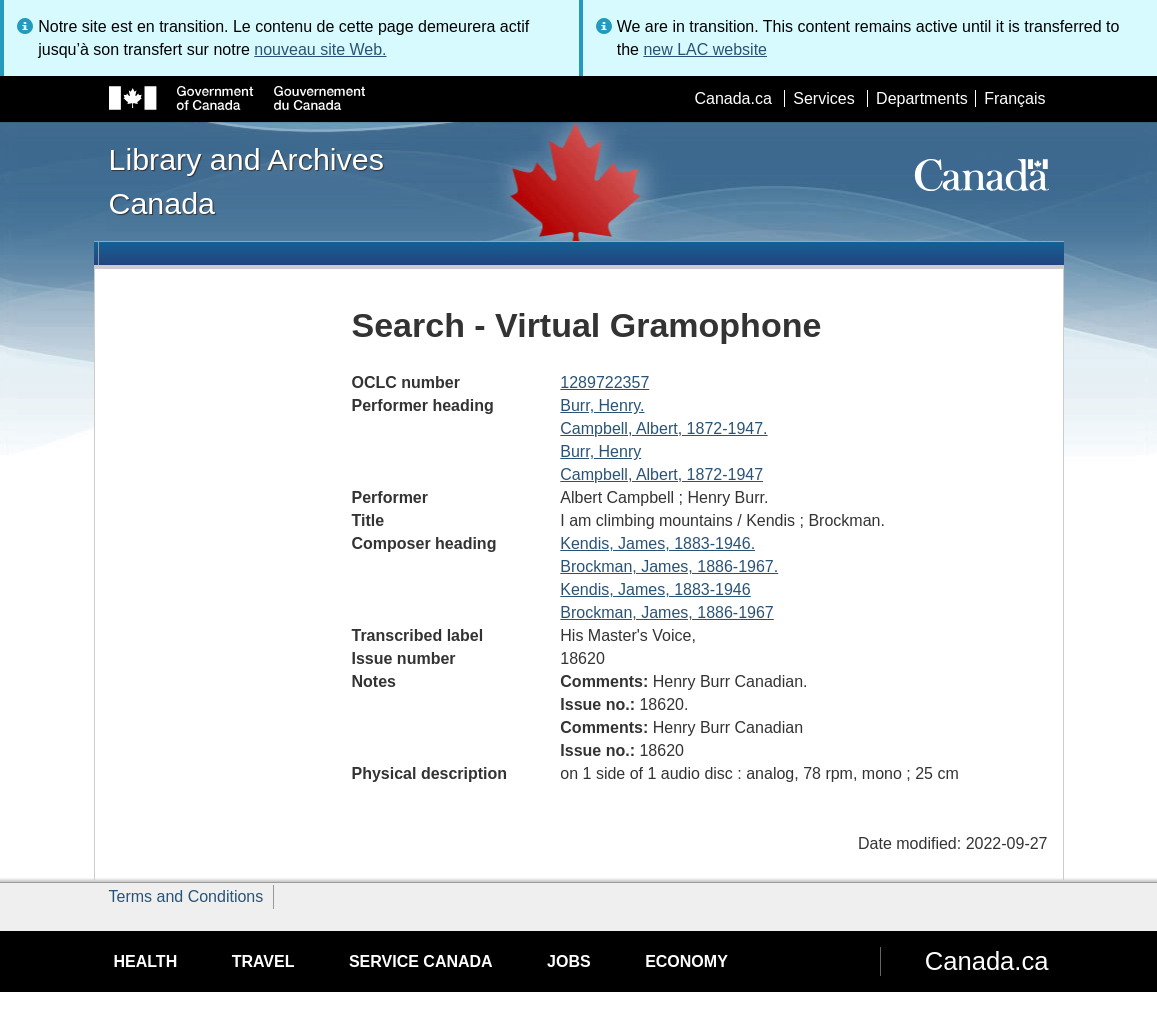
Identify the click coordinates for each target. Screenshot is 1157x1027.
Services (823, 98)
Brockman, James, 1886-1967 (666, 612)
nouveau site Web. (320, 49)
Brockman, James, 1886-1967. (669, 566)
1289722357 (604, 382)
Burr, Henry (600, 451)
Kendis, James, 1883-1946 (655, 589)
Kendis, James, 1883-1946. (657, 543)
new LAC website (705, 49)
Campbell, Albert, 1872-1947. (663, 428)
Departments (922, 98)
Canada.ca (732, 98)
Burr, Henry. (602, 405)
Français (1014, 98)
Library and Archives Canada (246, 181)
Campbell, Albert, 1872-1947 (661, 474)
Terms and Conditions (186, 896)
